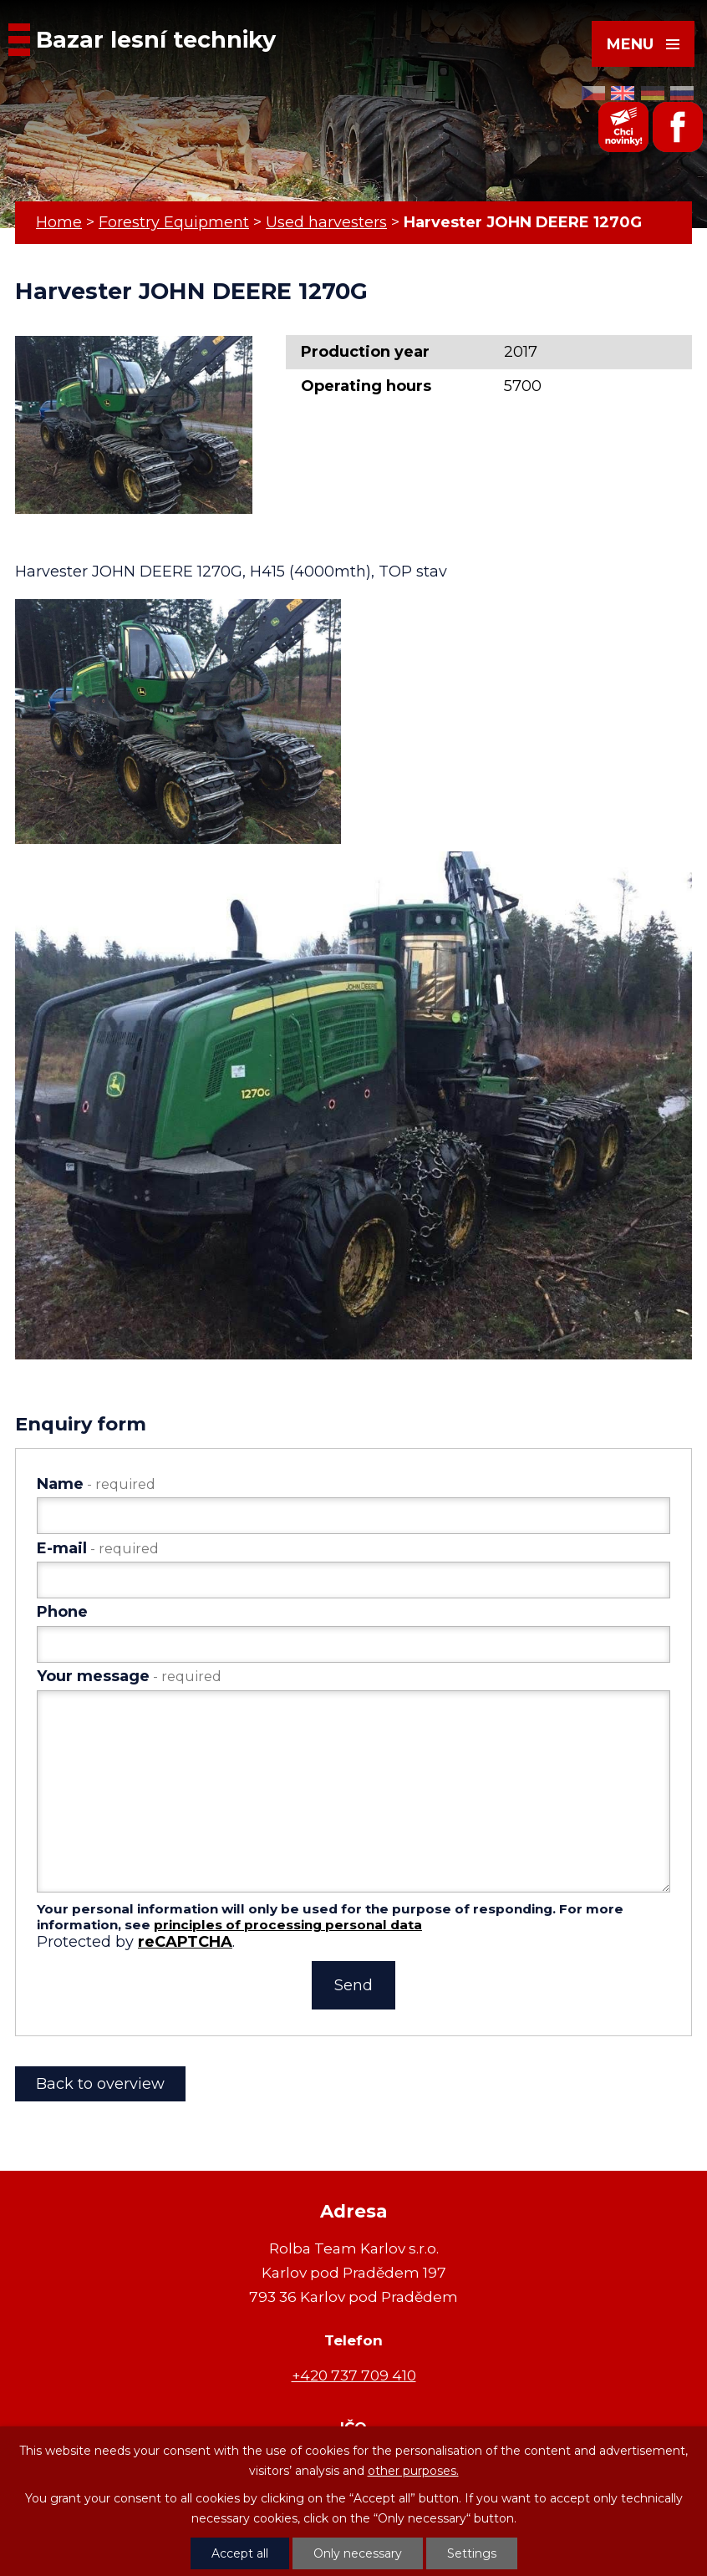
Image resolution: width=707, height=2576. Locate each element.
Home (59, 222)
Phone (62, 1612)
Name (96, 1484)
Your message (129, 1676)
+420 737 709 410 (354, 2375)
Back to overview (100, 2084)
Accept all (239, 2553)
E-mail (98, 1548)
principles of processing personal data (288, 1925)
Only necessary (357, 2553)
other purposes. (413, 2470)
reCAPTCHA (185, 1942)
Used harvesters (326, 222)
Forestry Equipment (174, 222)
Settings (471, 2553)
